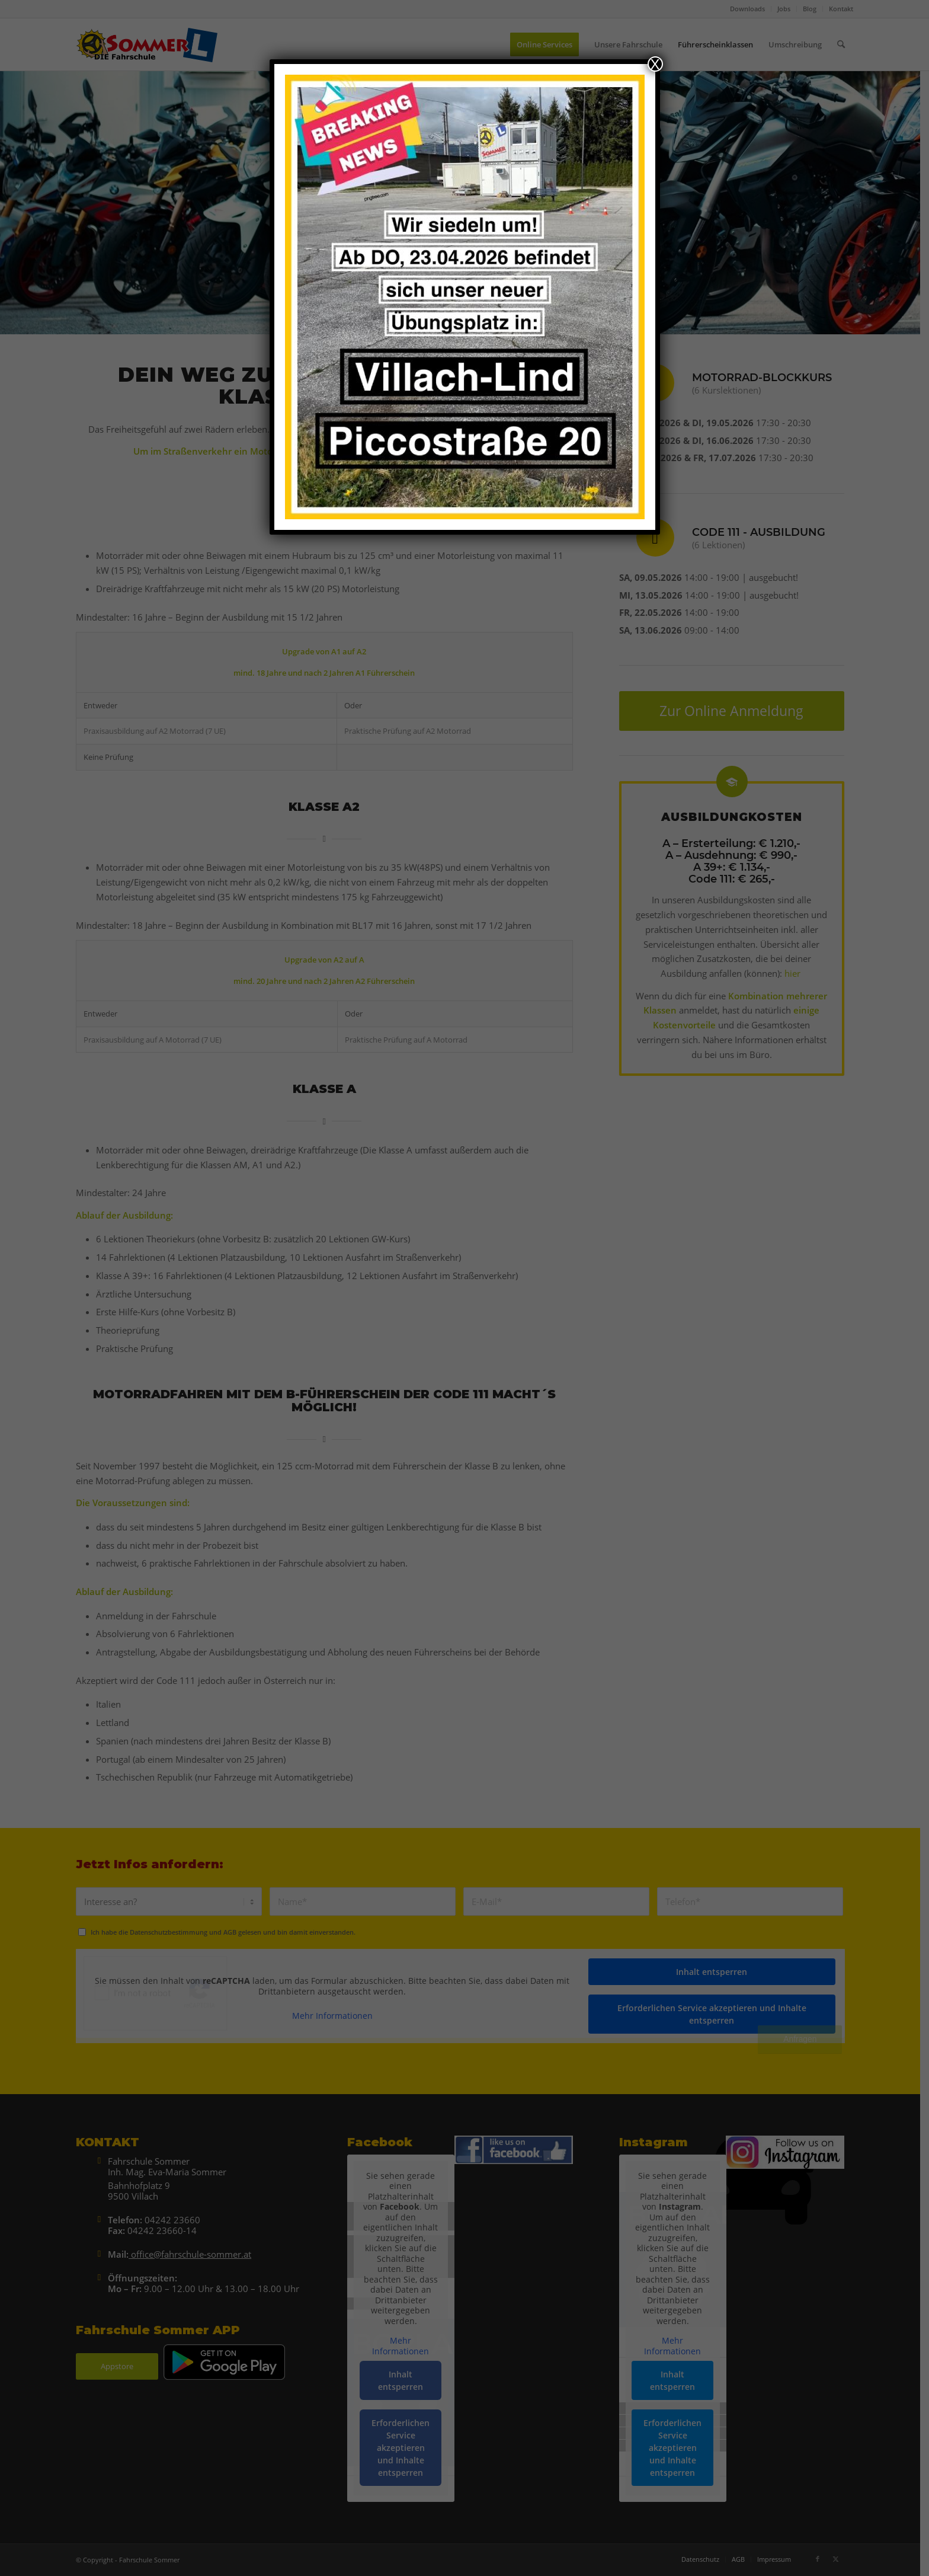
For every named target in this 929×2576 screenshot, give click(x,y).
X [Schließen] (654, 64)
